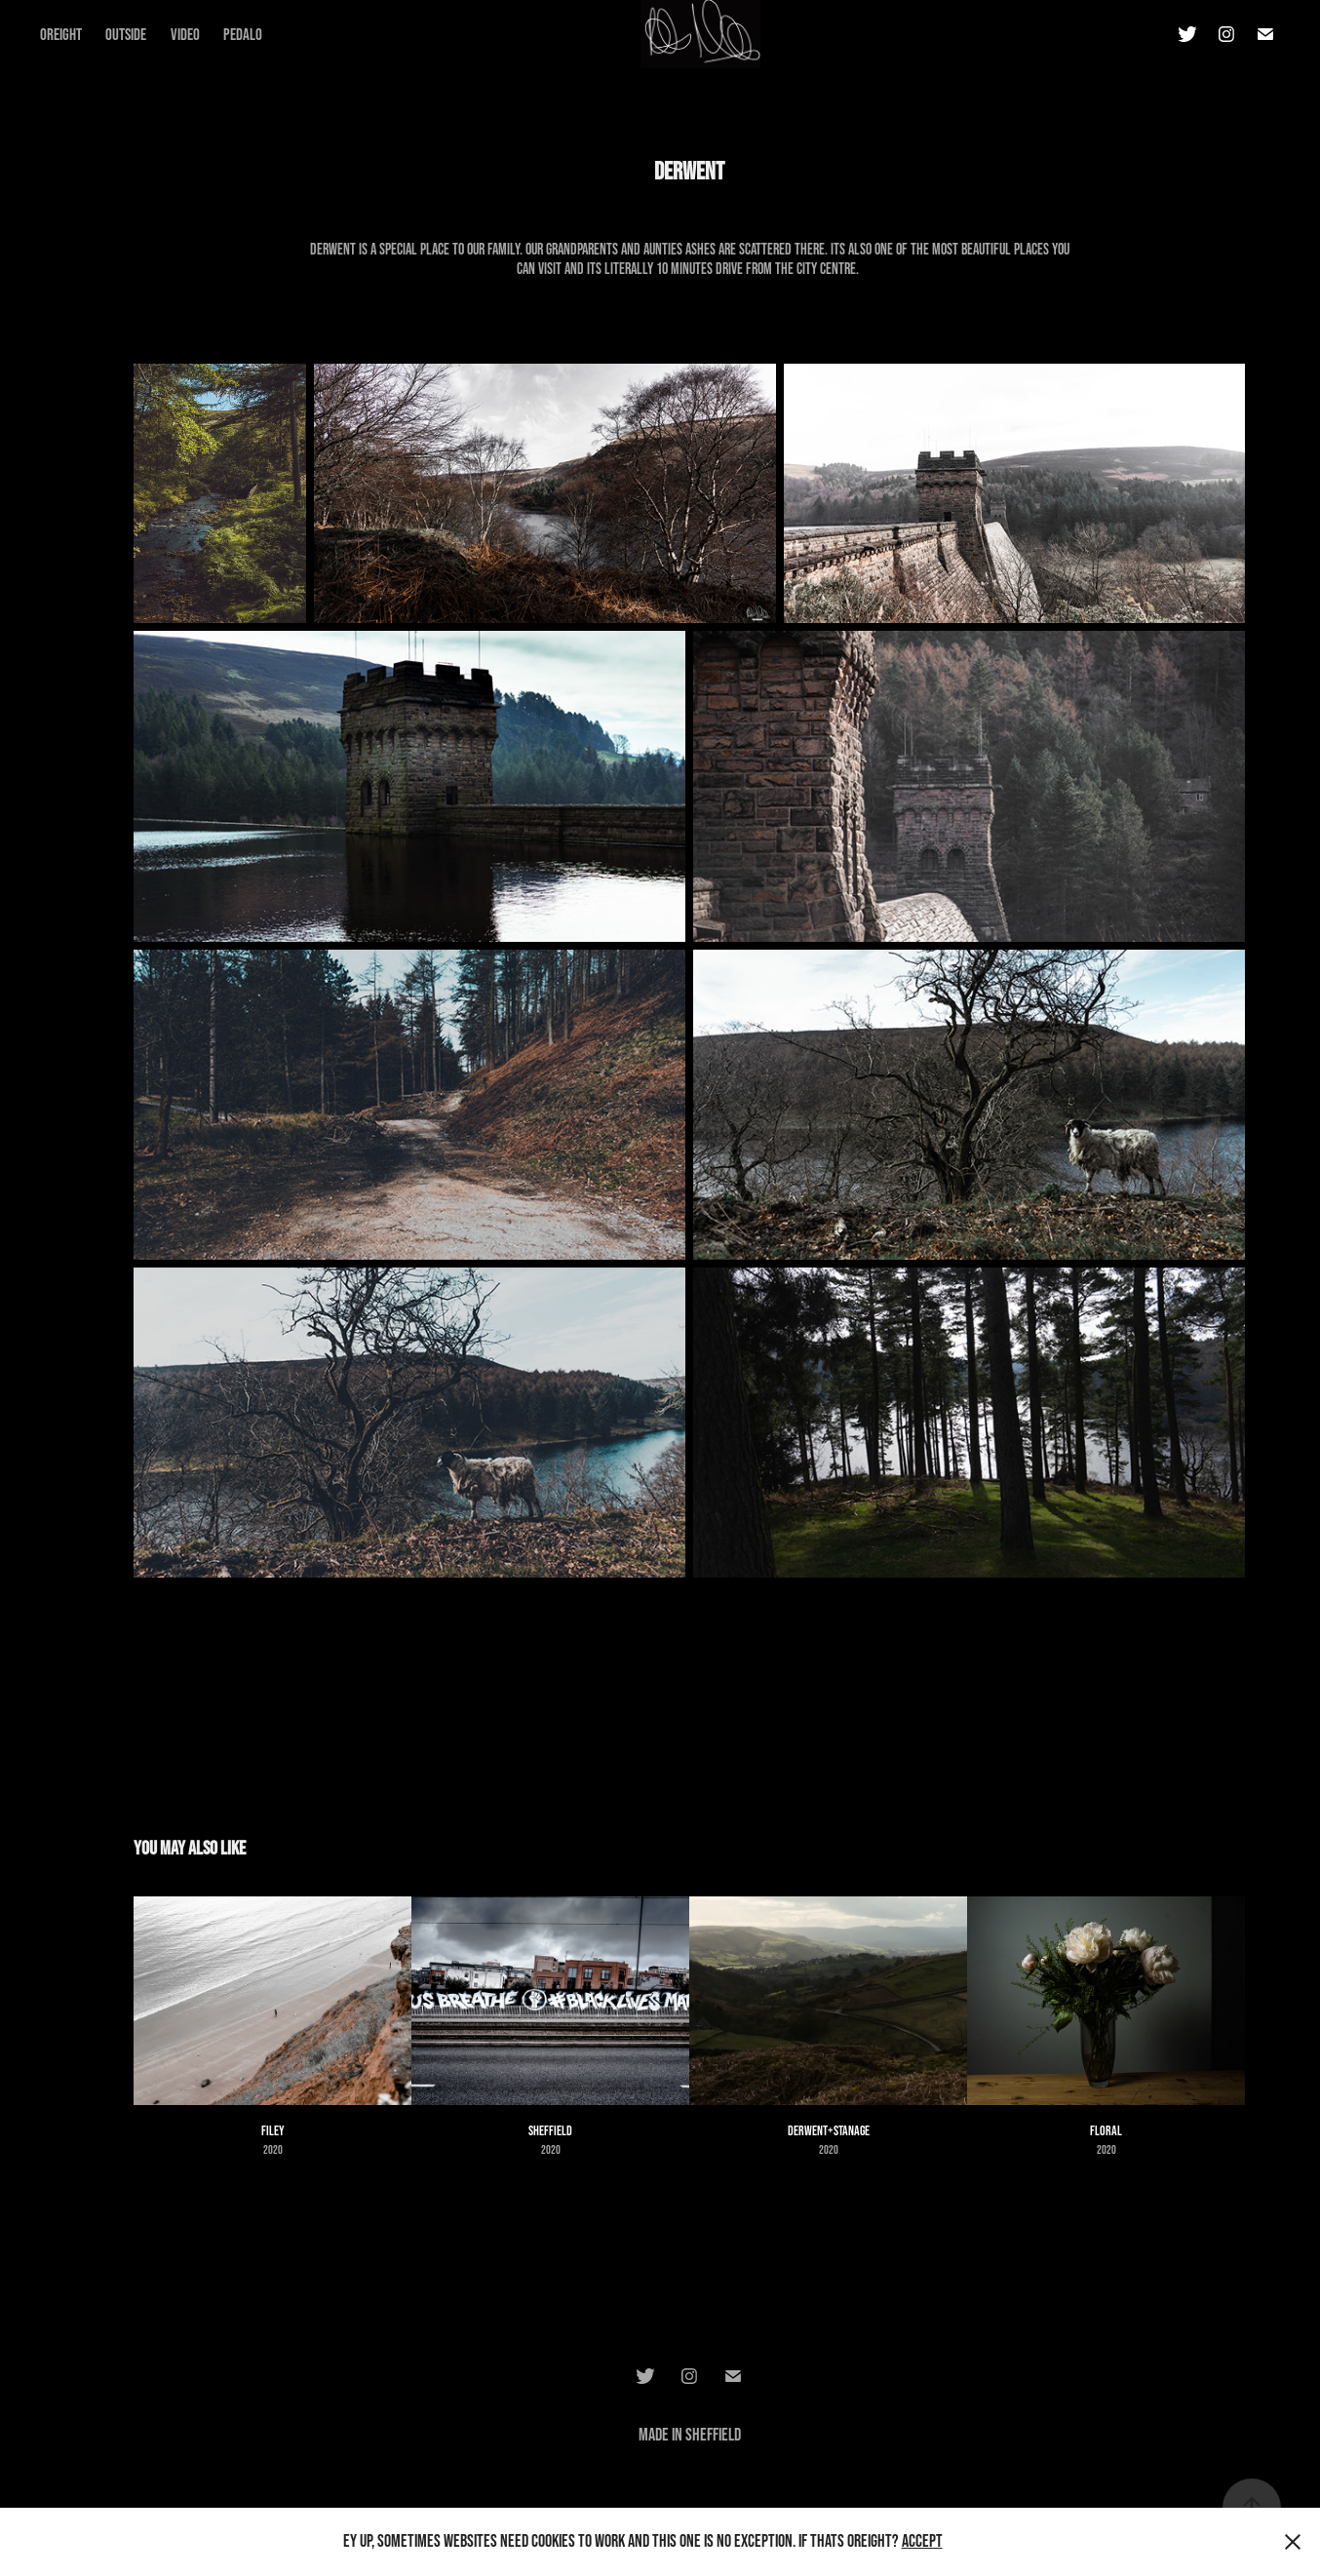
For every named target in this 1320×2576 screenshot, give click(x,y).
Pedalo (242, 33)
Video (185, 33)
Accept (922, 2541)
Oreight (61, 33)
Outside (125, 33)
